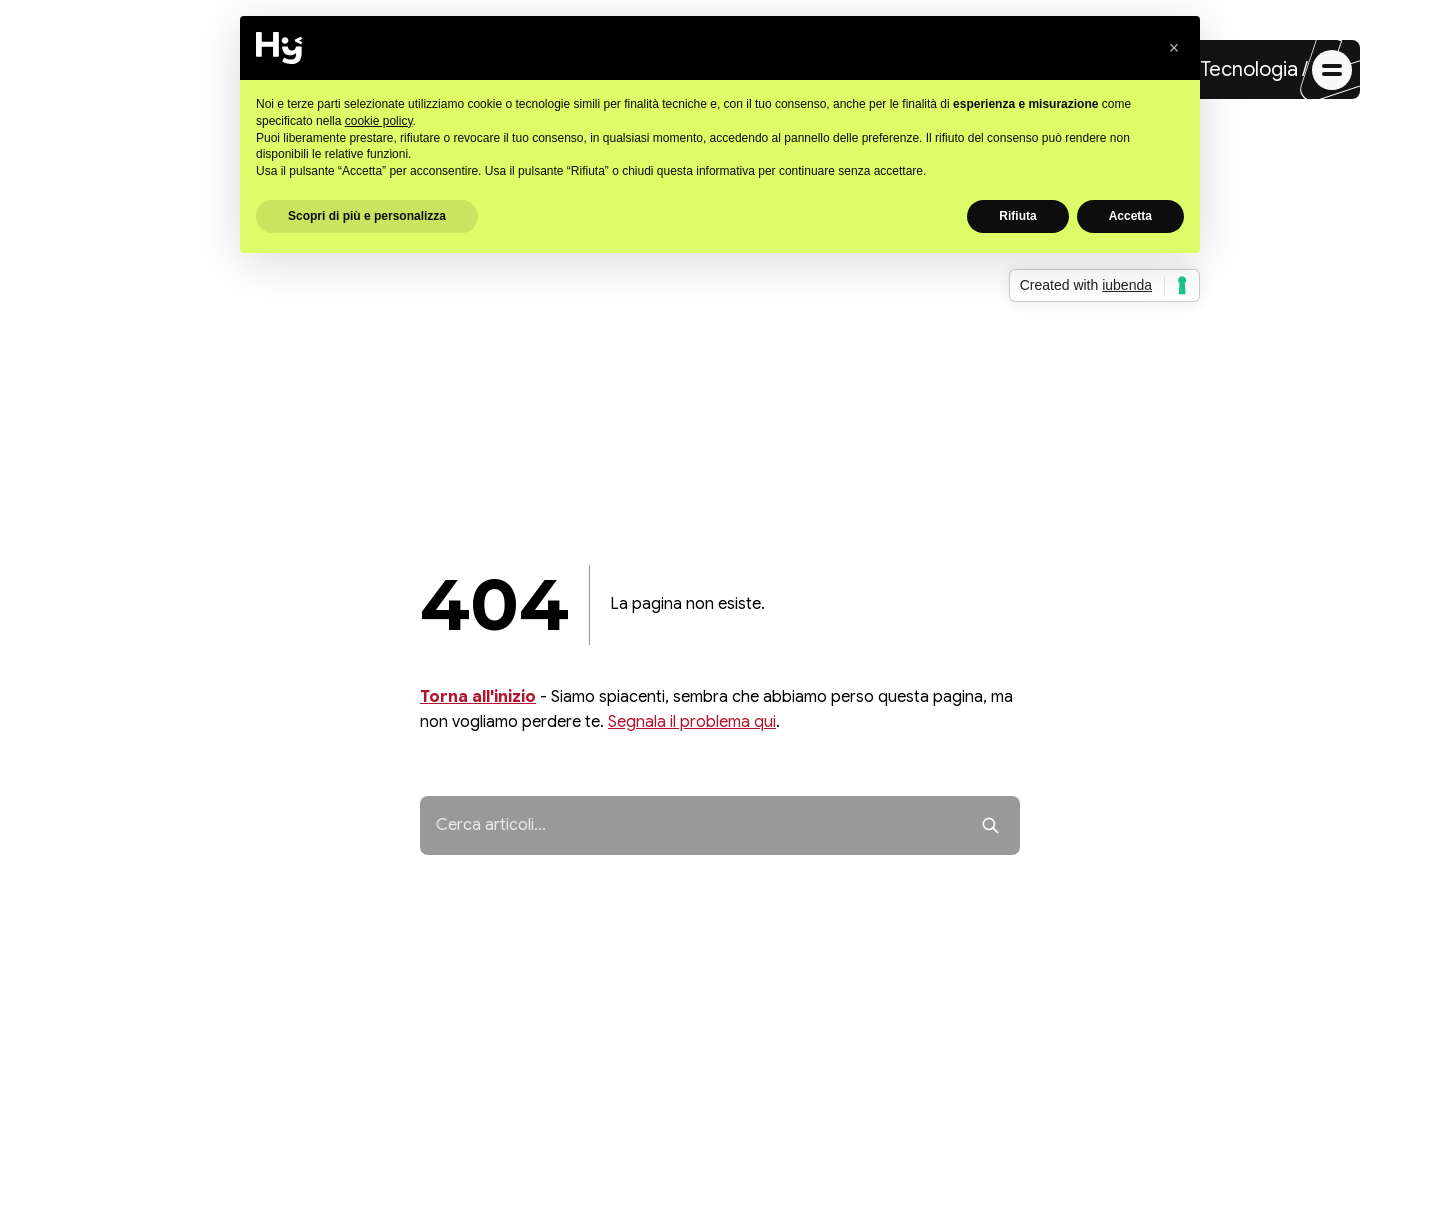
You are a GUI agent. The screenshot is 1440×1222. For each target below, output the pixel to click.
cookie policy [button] (379, 121)
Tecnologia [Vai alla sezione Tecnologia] (1249, 69)
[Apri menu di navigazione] (1332, 70)
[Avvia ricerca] (990, 825)
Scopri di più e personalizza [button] (367, 216)
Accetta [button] (1130, 216)
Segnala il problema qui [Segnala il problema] (692, 722)
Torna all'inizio (478, 697)
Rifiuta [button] (1017, 216)
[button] (1174, 48)
